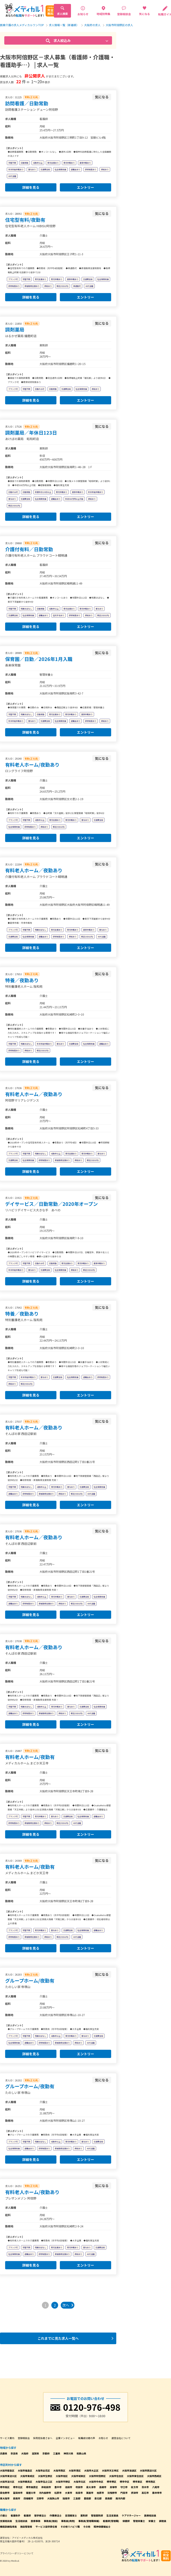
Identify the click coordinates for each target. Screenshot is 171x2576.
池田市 (68, 2487)
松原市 (58, 2492)
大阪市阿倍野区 (97, 2476)
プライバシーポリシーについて (17, 2553)
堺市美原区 (32, 2487)
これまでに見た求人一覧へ (58, 2338)
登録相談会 (24, 2438)
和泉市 (79, 2492)
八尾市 (155, 2487)
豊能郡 (87, 2498)
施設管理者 (26, 2526)
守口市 (124, 2487)
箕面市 (89, 2492)
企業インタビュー (65, 2438)
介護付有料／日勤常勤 (29, 549)
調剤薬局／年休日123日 (31, 432)
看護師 (27, 2515)
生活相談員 (21, 2521)
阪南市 (66, 2498)
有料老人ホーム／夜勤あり (33, 870)
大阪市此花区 (43, 2470)
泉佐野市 (5, 2492)
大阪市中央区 (96, 2481)
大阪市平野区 (63, 2481)
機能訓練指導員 (8, 2526)
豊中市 (58, 2487)
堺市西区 (150, 2481)
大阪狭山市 (53, 2498)
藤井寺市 (157, 2492)
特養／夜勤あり (22, 980)
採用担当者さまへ (42, 2438)
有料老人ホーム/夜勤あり (32, 764)
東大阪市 (5, 2498)
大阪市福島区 (25, 2470)
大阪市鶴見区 (25, 2481)
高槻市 (102, 2487)
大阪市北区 (80, 2481)
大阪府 (24, 2453)
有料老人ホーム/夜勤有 (30, 1756)
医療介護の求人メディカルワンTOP (22, 25)
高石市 (145, 2492)
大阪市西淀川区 (148, 2470)
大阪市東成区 (27, 2476)
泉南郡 (108, 2498)
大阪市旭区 (62, 2476)
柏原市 (100, 2492)
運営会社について (121, 2438)
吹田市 (79, 2487)
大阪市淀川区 (7, 2481)
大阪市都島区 (7, 2470)
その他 (86, 2526)
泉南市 (16, 2498)
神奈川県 (68, 2453)
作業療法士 (56, 2515)
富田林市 (18, 2492)
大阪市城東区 (78, 2476)
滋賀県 (35, 2453)
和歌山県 (81, 2453)
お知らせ (103, 2438)
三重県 (56, 2453)
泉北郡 (98, 2498)
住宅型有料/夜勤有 (25, 219)
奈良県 (14, 2453)
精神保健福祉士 (102, 2526)
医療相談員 (150, 2515)
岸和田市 (46, 2487)
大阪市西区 (59, 2470)
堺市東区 (137, 2481)
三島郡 (76, 2498)
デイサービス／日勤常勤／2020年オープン (51, 1203)
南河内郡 (120, 2498)
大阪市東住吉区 (135, 2476)
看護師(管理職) (111, 2521)
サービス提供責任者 (46, 2526)
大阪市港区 (75, 2470)
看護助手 (15, 2515)
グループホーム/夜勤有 (29, 1980)
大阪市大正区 (91, 2470)
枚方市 (134, 2487)
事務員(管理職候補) (88, 2521)
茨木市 (145, 2487)
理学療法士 (40, 2515)
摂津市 (134, 2492)
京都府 (46, 2453)
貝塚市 (113, 2487)
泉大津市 (91, 2487)
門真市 (124, 2492)
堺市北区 (18, 2487)
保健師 (126, 2521)
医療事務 (35, 2521)
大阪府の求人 (92, 25)
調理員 (162, 2521)
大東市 (68, 2492)
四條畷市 (28, 2498)
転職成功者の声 (86, 2438)
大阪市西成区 (154, 2476)
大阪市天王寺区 (110, 2470)
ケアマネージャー (131, 2515)
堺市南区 (5, 2487)
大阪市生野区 (45, 2476)
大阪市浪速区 (129, 2470)
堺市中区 (124, 2481)
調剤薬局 (14, 329)
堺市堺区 (111, 2481)
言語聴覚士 (71, 2515)
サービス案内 (7, 2438)
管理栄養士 (139, 2521)
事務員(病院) (68, 2521)
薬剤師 (84, 2515)
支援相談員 (6, 2521)
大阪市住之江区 (44, 2481)
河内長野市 (45, 2492)
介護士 (3, 2515)
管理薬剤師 (97, 2515)
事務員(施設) (51, 2521)
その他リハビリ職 (70, 2526)
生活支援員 (112, 2515)
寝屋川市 (31, 2492)
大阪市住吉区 (116, 2476)
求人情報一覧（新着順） (64, 25)
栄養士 (152, 2521)
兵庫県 (3, 2453)
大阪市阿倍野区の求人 (119, 25)
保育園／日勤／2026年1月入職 (38, 658)
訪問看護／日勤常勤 (26, 103)
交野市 (40, 2498)
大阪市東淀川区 (8, 2476)
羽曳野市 (112, 2492)
